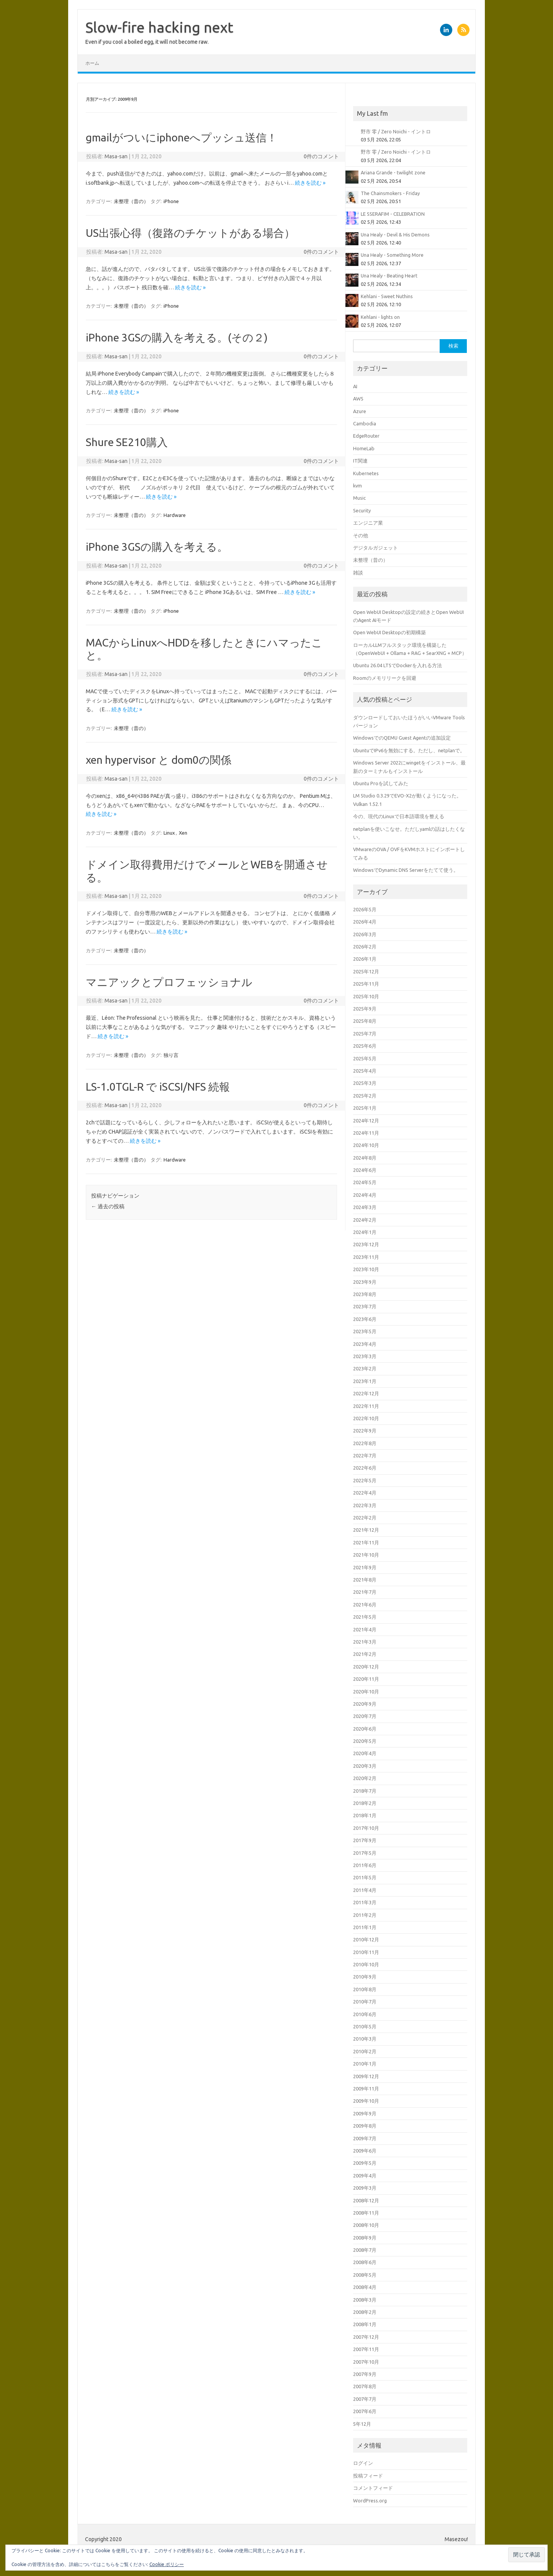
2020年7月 (364, 1716)
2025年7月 (364, 1033)
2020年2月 (364, 1778)
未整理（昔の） (131, 201)
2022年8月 (364, 1443)
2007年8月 (364, 2386)
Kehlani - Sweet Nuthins (387, 296)
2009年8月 (364, 2125)
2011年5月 (364, 1877)
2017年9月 (364, 1840)
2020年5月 (364, 1741)
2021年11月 (366, 1542)
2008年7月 (364, 2250)
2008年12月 (366, 2200)
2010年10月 (366, 1964)
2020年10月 (366, 1691)
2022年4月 (364, 1492)
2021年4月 (364, 1629)
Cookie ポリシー (166, 2564)
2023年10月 (366, 1269)
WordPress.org (370, 2500)
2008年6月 (364, 2262)
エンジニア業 (368, 522)
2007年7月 (364, 2399)
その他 (360, 535)
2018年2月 (364, 1803)
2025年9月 (364, 1008)
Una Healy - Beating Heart (389, 275)
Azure (359, 411)
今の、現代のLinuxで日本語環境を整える (398, 816)
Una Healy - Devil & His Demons (395, 234)
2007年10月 (366, 2361)
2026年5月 (364, 909)
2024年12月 (366, 1120)
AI (355, 386)
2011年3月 (364, 1902)
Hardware (175, 515)
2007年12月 (366, 2337)
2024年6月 (364, 1170)
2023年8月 (364, 1294)
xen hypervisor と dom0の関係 (158, 760)
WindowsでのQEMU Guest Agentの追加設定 (402, 737)
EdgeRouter (366, 435)
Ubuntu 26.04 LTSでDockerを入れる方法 (397, 665)
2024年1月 (364, 1232)
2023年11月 (366, 1257)
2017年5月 (364, 1853)
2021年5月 (364, 1616)
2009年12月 (366, 2076)
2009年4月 (364, 2175)
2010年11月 (366, 1952)
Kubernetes (366, 473)
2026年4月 (364, 921)
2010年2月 (364, 2051)
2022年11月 (366, 1406)
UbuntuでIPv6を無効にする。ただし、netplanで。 (409, 750)
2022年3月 (364, 1505)
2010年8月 (364, 1989)
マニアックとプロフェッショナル (169, 982)
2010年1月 (364, 2063)
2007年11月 (366, 2349)
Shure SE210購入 (127, 442)
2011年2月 (364, 1915)
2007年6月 (364, 2411)
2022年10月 (366, 1418)
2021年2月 (364, 1654)
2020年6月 (364, 1728)
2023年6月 (364, 1319)
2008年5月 (364, 2274)
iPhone (171, 201)
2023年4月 (364, 1344)
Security (362, 510)
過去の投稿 (107, 1206)
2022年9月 (364, 1430)
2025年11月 (366, 983)
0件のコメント (321, 156)
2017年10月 (366, 1828)
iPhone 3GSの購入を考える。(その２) (177, 337)
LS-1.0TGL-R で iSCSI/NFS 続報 (158, 1087)
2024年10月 (366, 1145)
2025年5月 (364, 1058)
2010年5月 (364, 2026)
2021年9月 (364, 1567)
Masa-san (116, 156)
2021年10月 (366, 1554)
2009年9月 (364, 2113)
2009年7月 (364, 2138)
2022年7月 (364, 1455)
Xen (183, 832)
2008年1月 (364, 2324)
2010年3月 (364, 2038)
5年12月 (362, 2424)
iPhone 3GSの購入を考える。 (157, 547)
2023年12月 (366, 1244)
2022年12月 (366, 1393)
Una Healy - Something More (392, 255)
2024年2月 (364, 1219)
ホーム (92, 63)
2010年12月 (366, 1939)
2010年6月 (364, 2014)
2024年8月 (364, 1157)
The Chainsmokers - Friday (390, 193)
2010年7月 (364, 2001)
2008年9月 (364, 2237)
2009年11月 (366, 2088)
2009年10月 (366, 2100)
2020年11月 (366, 1679)
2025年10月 (366, 996)
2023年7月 (364, 1306)
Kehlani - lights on (380, 317)
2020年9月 (364, 1703)
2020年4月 (364, 1753)
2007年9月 (364, 2374)
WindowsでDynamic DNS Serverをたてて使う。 (405, 870)
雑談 (358, 572)
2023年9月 (364, 1282)
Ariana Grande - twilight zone (393, 172)
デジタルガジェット (375, 547)
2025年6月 (364, 1045)
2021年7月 (364, 1592)
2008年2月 (364, 2312)
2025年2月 (364, 1095)
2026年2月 (364, 946)
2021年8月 (364, 1579)
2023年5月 (364, 1331)
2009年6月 (364, 2150)
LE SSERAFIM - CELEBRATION (393, 214)
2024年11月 (366, 1132)
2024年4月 (364, 1195)
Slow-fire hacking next (159, 27)
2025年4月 (364, 1070)
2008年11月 (366, 2212)
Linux (169, 832)
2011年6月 (364, 1865)
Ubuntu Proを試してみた (380, 783)
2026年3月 (364, 934)
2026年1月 (364, 958)
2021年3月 (364, 1641)
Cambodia (364, 423)
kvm (357, 485)
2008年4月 (364, 2287)
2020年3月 (364, 1766)
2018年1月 (364, 1815)
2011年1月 (364, 1927)
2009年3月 (364, 2187)
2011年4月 (364, 1890)
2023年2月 (364, 1368)
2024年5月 (364, 1182)
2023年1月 (364, 1381)
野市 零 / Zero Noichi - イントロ (396, 131)
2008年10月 (366, 2225)
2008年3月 (364, 2299)
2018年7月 (364, 1790)
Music (359, 497)
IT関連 (360, 460)
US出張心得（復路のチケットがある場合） (190, 233)
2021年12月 (366, 1529)
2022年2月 (364, 1517)
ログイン (363, 2463)
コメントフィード (373, 2488)
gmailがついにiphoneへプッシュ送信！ (181, 137)
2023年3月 (364, 1356)
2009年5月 (364, 2163)
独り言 (171, 1055)
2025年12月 (366, 971)
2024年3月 (364, 1207)
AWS (358, 398)
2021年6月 (364, 1604)
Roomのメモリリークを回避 (384, 678)
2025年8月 (364, 1021)
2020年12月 (366, 1666)
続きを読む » (310, 183)
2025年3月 (364, 1083)
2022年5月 (364, 1480)
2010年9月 (364, 1976)
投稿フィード (368, 2475)
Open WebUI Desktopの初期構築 (389, 632)
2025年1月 (364, 1108)
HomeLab (364, 448)
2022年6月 (364, 1467)
